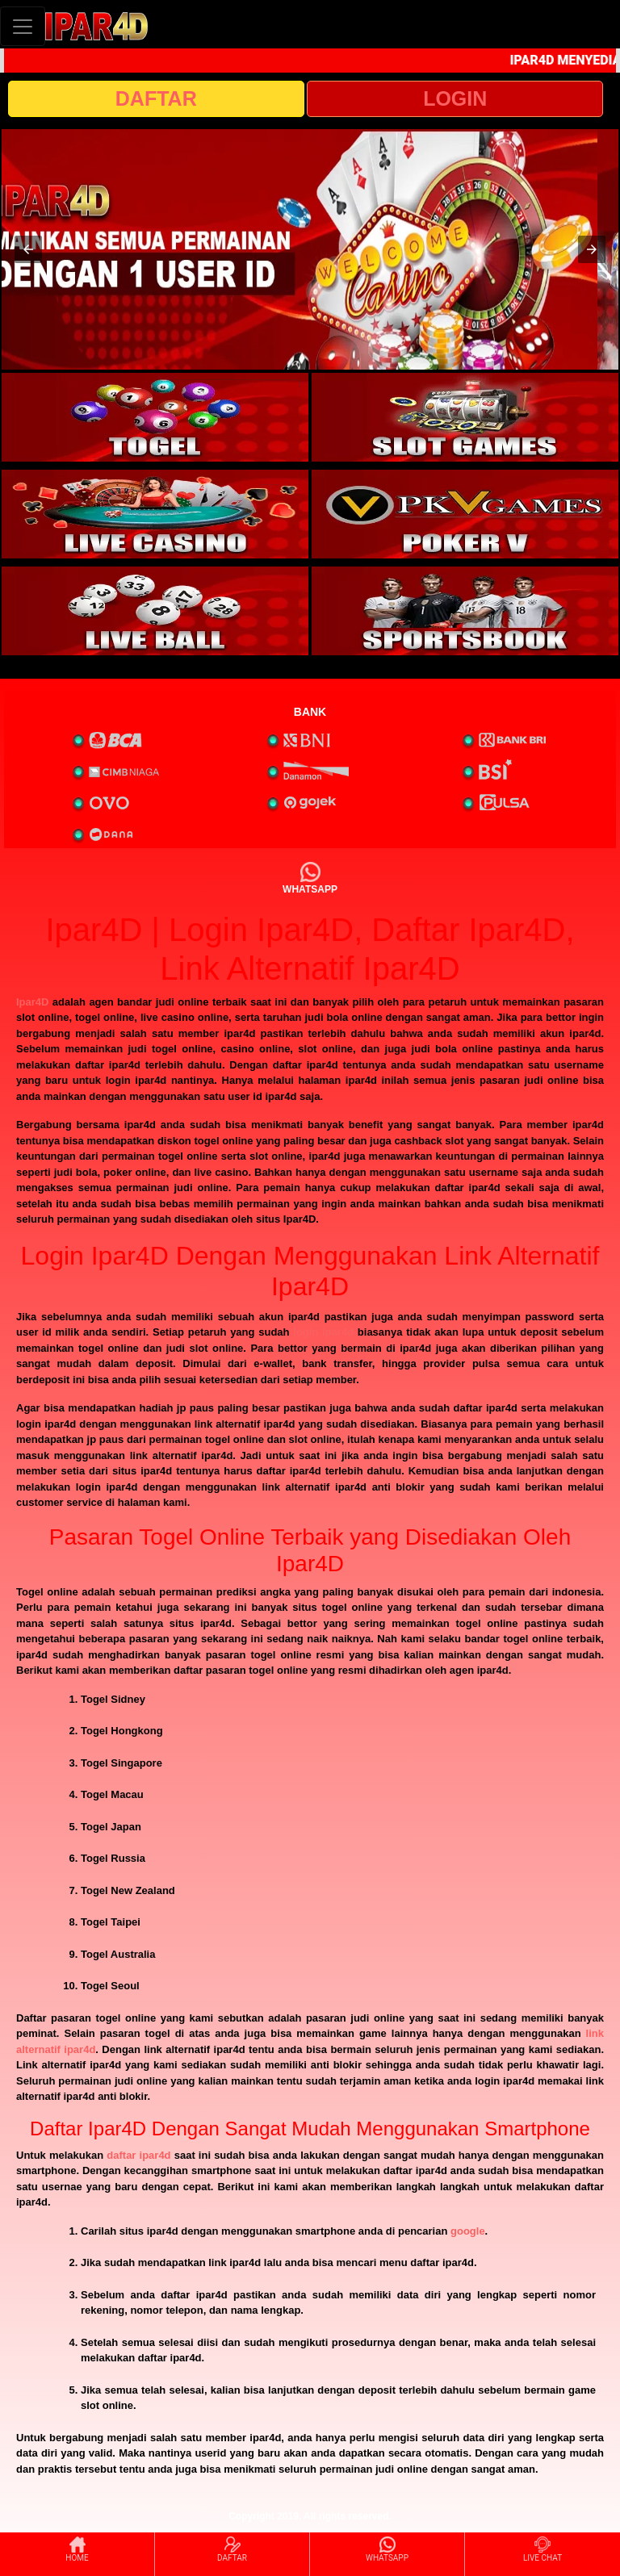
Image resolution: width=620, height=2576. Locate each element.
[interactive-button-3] (155, 514)
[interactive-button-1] (155, 417)
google (467, 2231)
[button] (28, 249)
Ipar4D (32, 1002)
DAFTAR (156, 98)
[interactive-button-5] (155, 611)
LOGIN (455, 98)
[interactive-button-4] (465, 514)
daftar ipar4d (138, 2155)
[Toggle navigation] (22, 26)
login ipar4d (323, 1332)
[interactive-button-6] (465, 611)
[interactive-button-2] (465, 417)
